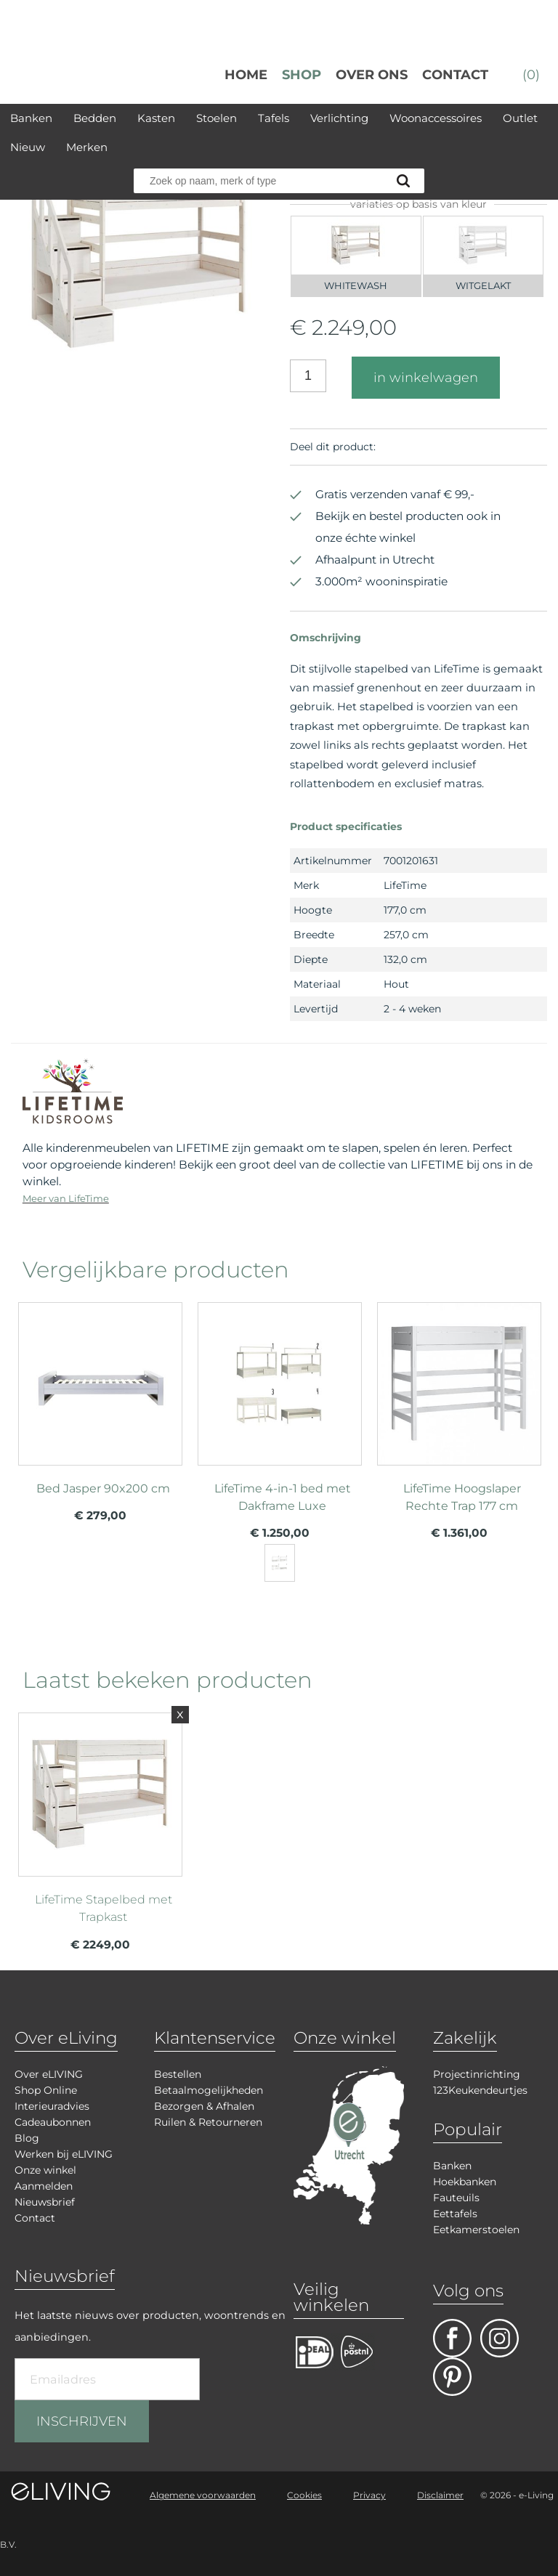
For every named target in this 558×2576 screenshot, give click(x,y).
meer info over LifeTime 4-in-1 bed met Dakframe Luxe (279, 1412)
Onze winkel (45, 2170)
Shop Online (46, 2090)
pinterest (452, 2376)
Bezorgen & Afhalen (204, 2106)
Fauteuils (456, 2197)
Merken (87, 147)
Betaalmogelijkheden (208, 2090)
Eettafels (455, 2213)
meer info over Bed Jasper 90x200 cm (100, 1412)
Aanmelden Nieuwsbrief (45, 2194)
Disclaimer (440, 2495)
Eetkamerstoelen (476, 2229)
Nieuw (27, 147)
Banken (31, 118)
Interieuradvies (52, 2106)
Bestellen (177, 2074)
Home (246, 75)
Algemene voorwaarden (203, 2495)
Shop (301, 75)
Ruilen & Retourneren (208, 2122)
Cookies (304, 2495)
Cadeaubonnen (53, 2122)
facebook (452, 2338)
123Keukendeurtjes (480, 2090)
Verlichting (339, 118)
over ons (372, 75)
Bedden (94, 118)
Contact (455, 75)
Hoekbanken (464, 2181)
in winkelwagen (425, 378)
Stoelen (216, 118)
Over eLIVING (49, 2074)
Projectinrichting (476, 2074)
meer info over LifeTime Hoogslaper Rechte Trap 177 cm (459, 1412)
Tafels (273, 118)
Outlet (520, 118)
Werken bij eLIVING (64, 2154)
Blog (27, 2138)
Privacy (369, 2495)
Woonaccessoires (435, 118)
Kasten (156, 118)
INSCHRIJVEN (81, 2421)
